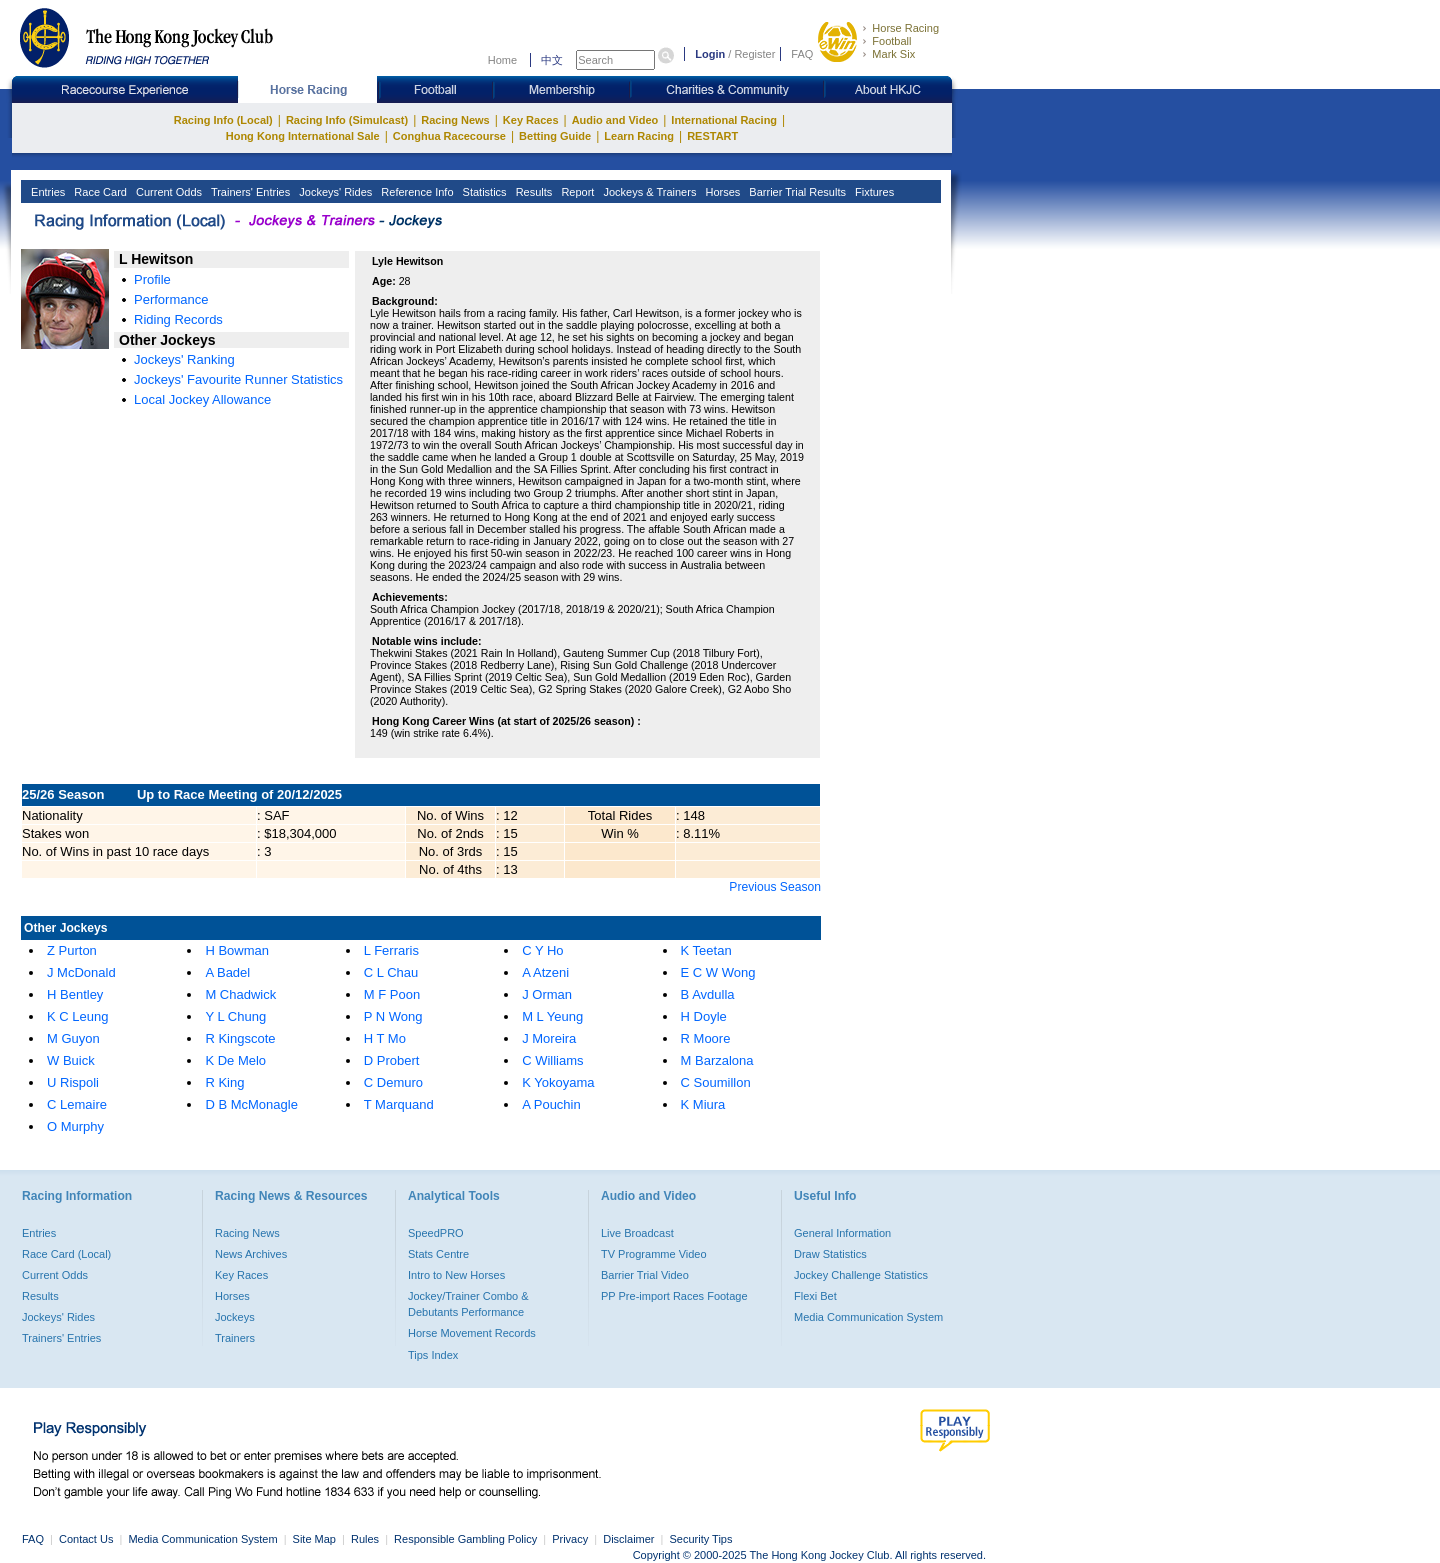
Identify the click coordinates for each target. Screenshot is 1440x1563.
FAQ (802, 54)
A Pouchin (551, 1104)
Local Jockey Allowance (202, 399)
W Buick (71, 1060)
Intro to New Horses (456, 1275)
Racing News (455, 120)
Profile (152, 279)
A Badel (227, 972)
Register (754, 54)
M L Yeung (552, 1016)
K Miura (703, 1104)
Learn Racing (639, 136)
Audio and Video (615, 120)
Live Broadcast (637, 1233)
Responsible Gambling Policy (465, 1539)
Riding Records (178, 319)
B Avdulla (708, 994)
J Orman (547, 994)
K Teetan (706, 950)
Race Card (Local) (66, 1254)
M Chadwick (240, 994)
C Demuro (393, 1082)
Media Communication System (868, 1317)
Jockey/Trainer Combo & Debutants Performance (468, 1304)
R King (224, 1082)
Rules (366, 1539)
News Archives (251, 1254)
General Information (842, 1233)
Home (502, 60)
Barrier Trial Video (645, 1275)
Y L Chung (235, 1016)
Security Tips (701, 1539)
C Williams (552, 1060)
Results (533, 192)
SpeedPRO (436, 1233)
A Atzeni (545, 972)
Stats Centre (438, 1254)
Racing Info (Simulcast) (347, 120)
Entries (46, 192)
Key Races (531, 120)
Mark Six (893, 54)
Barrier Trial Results (796, 192)
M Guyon (73, 1038)
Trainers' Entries (249, 192)
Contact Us (86, 1539)
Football (891, 41)
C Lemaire (77, 1104)
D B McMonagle (251, 1104)
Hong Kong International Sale (303, 136)
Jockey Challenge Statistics (861, 1275)
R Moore (706, 1038)
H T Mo (385, 1038)
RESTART (712, 136)
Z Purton (72, 950)
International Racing (724, 120)
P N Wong (393, 1016)
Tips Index (433, 1355)
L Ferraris (391, 950)
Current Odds (167, 192)
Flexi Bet (815, 1296)
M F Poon (392, 994)
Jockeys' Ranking (184, 359)
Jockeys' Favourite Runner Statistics (238, 379)
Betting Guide (555, 136)
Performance (171, 299)
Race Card (99, 192)
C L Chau (391, 972)
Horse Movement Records (472, 1333)
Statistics (483, 192)
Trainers (235, 1338)
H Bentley (75, 994)
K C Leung (77, 1016)
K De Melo (235, 1060)
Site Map (314, 1539)
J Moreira (549, 1038)
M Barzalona (717, 1060)
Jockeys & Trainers (648, 192)
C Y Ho (542, 950)
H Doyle (704, 1016)
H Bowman (237, 950)
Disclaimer (628, 1539)
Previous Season (775, 887)
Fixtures (873, 192)
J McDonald (81, 972)
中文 (552, 60)
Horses (721, 192)
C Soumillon (716, 1082)
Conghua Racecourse (449, 136)
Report (576, 192)
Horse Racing (905, 28)
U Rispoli (73, 1082)
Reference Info (415, 192)
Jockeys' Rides (334, 192)
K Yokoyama (558, 1082)
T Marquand (399, 1104)
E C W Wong (718, 972)
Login (710, 54)
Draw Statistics (830, 1254)
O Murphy (75, 1126)
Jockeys (235, 1317)
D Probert (392, 1060)
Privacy (570, 1539)
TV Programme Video (654, 1254)
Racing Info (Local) (223, 120)
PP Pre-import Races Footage (674, 1296)
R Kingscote (240, 1038)
